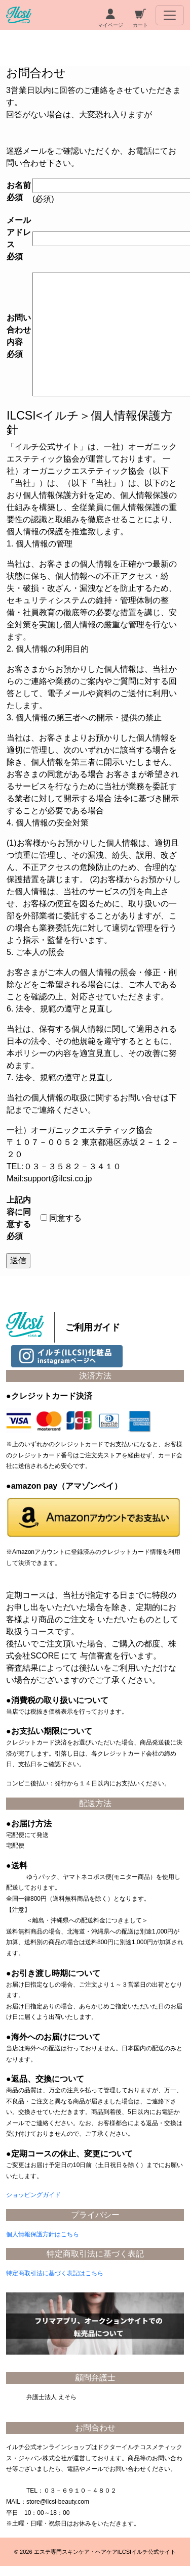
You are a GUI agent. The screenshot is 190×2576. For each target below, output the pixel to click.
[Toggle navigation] (170, 15)
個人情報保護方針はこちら (42, 2234)
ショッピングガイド (33, 2194)
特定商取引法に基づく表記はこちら (54, 2273)
